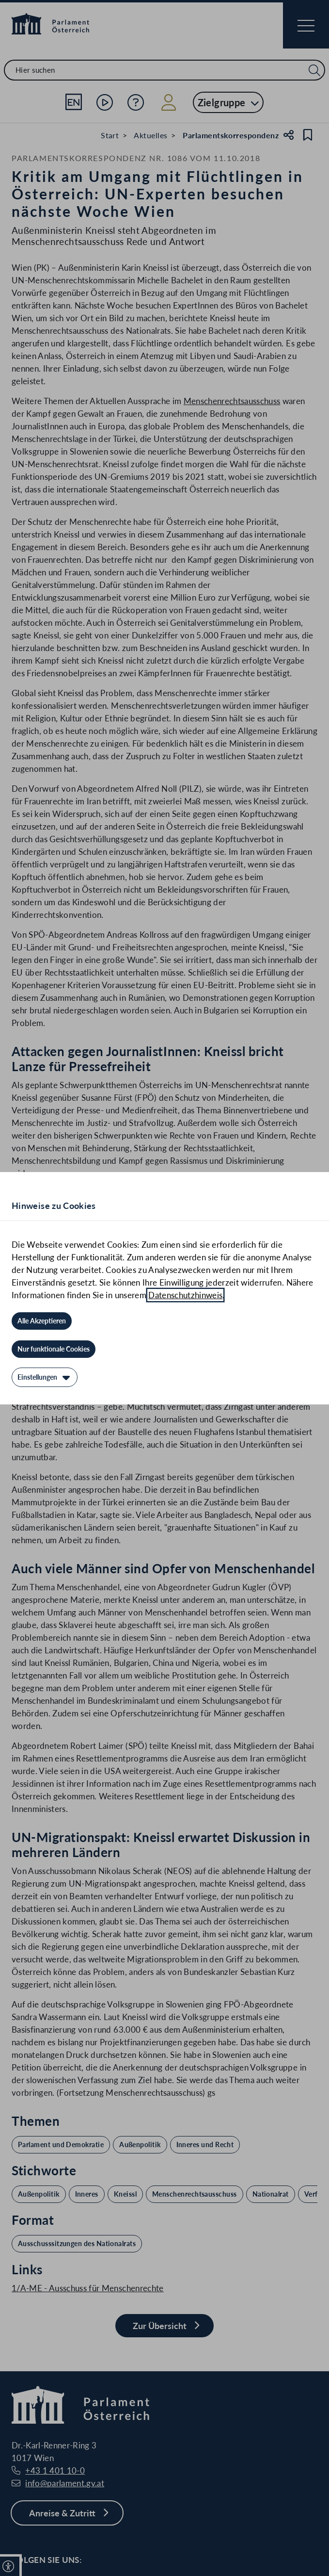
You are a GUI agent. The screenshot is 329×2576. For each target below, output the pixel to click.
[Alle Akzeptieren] (42, 1321)
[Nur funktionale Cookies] (53, 1349)
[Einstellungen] (45, 1377)
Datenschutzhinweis (185, 1295)
